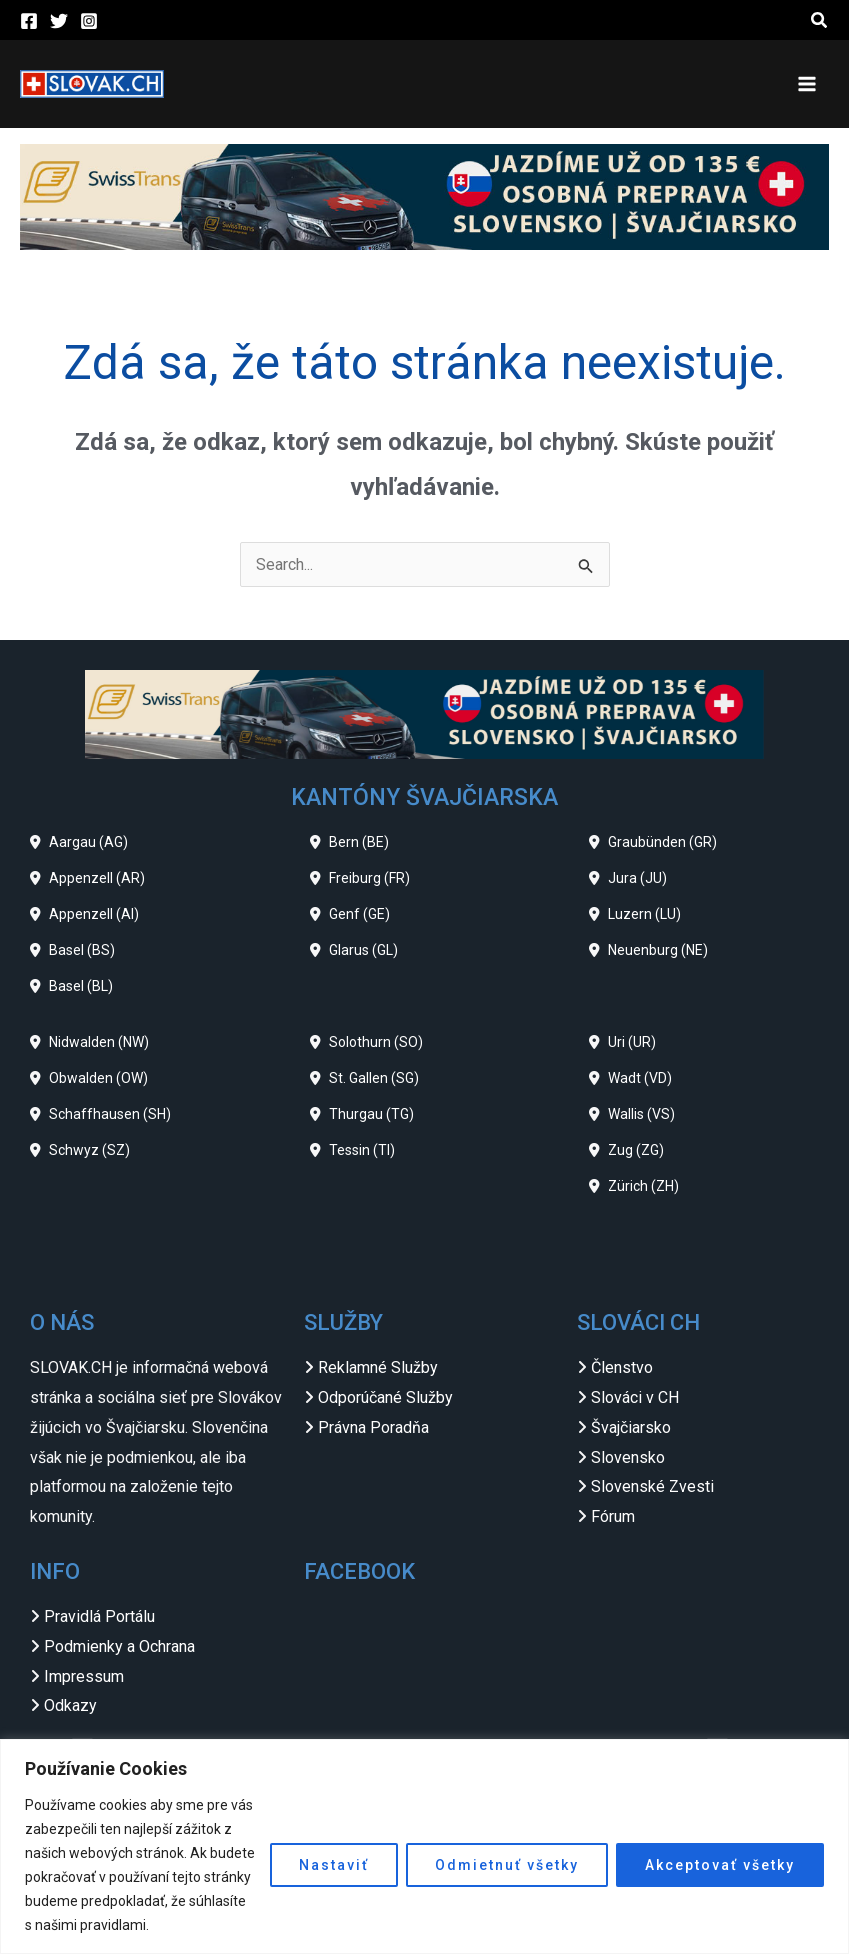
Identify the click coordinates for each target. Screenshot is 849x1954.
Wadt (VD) (640, 1078)
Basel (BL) (81, 986)
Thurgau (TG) (371, 1114)
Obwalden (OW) (98, 1078)
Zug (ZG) (636, 1150)
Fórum (613, 1516)
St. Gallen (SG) (374, 1078)
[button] (820, 20)
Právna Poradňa (373, 1427)
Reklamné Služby (378, 1367)
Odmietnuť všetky (507, 1865)
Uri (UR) (632, 1042)
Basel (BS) (82, 950)
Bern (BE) (359, 842)
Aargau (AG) (88, 842)
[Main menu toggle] (807, 84)
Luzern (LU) (644, 914)
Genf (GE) (359, 914)
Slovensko (628, 1457)
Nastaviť (334, 1865)
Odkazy (70, 1705)
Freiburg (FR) (369, 878)
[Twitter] (59, 21)
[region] (424, 1846)
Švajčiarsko (631, 1427)
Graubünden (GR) (662, 842)
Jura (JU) (637, 878)
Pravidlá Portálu (99, 1616)
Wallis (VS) (641, 1114)
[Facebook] (29, 21)
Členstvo (622, 1367)
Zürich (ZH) (643, 1186)
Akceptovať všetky (720, 1865)
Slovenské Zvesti (652, 1486)
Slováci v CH (635, 1397)
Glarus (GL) (363, 950)
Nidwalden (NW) (99, 1042)
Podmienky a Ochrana (119, 1646)
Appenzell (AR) (97, 878)
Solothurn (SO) (376, 1042)
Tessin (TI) (362, 1150)
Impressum (84, 1676)
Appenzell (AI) (94, 914)
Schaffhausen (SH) (110, 1114)
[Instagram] (89, 21)
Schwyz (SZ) (89, 1150)
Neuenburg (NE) (658, 950)
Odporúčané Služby (385, 1397)
